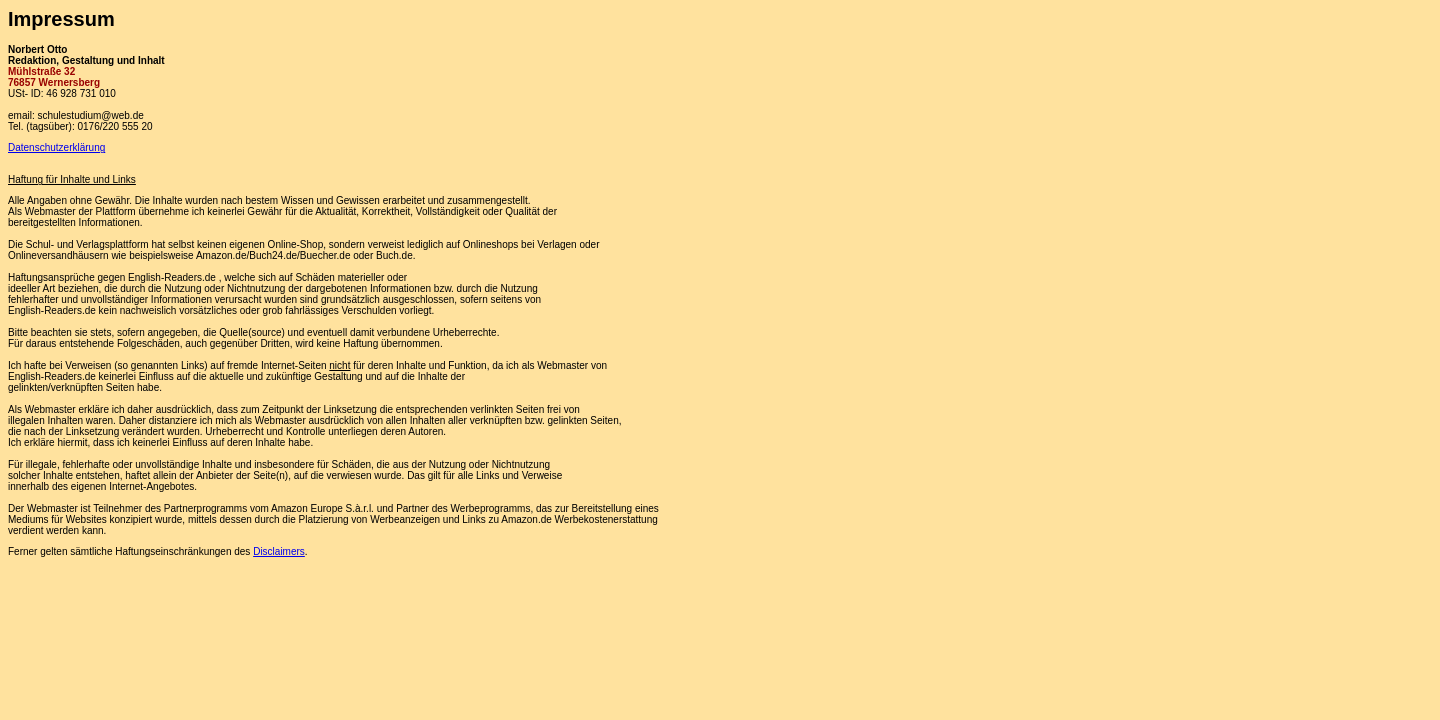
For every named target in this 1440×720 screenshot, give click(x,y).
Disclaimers (279, 551)
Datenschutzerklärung (56, 147)
